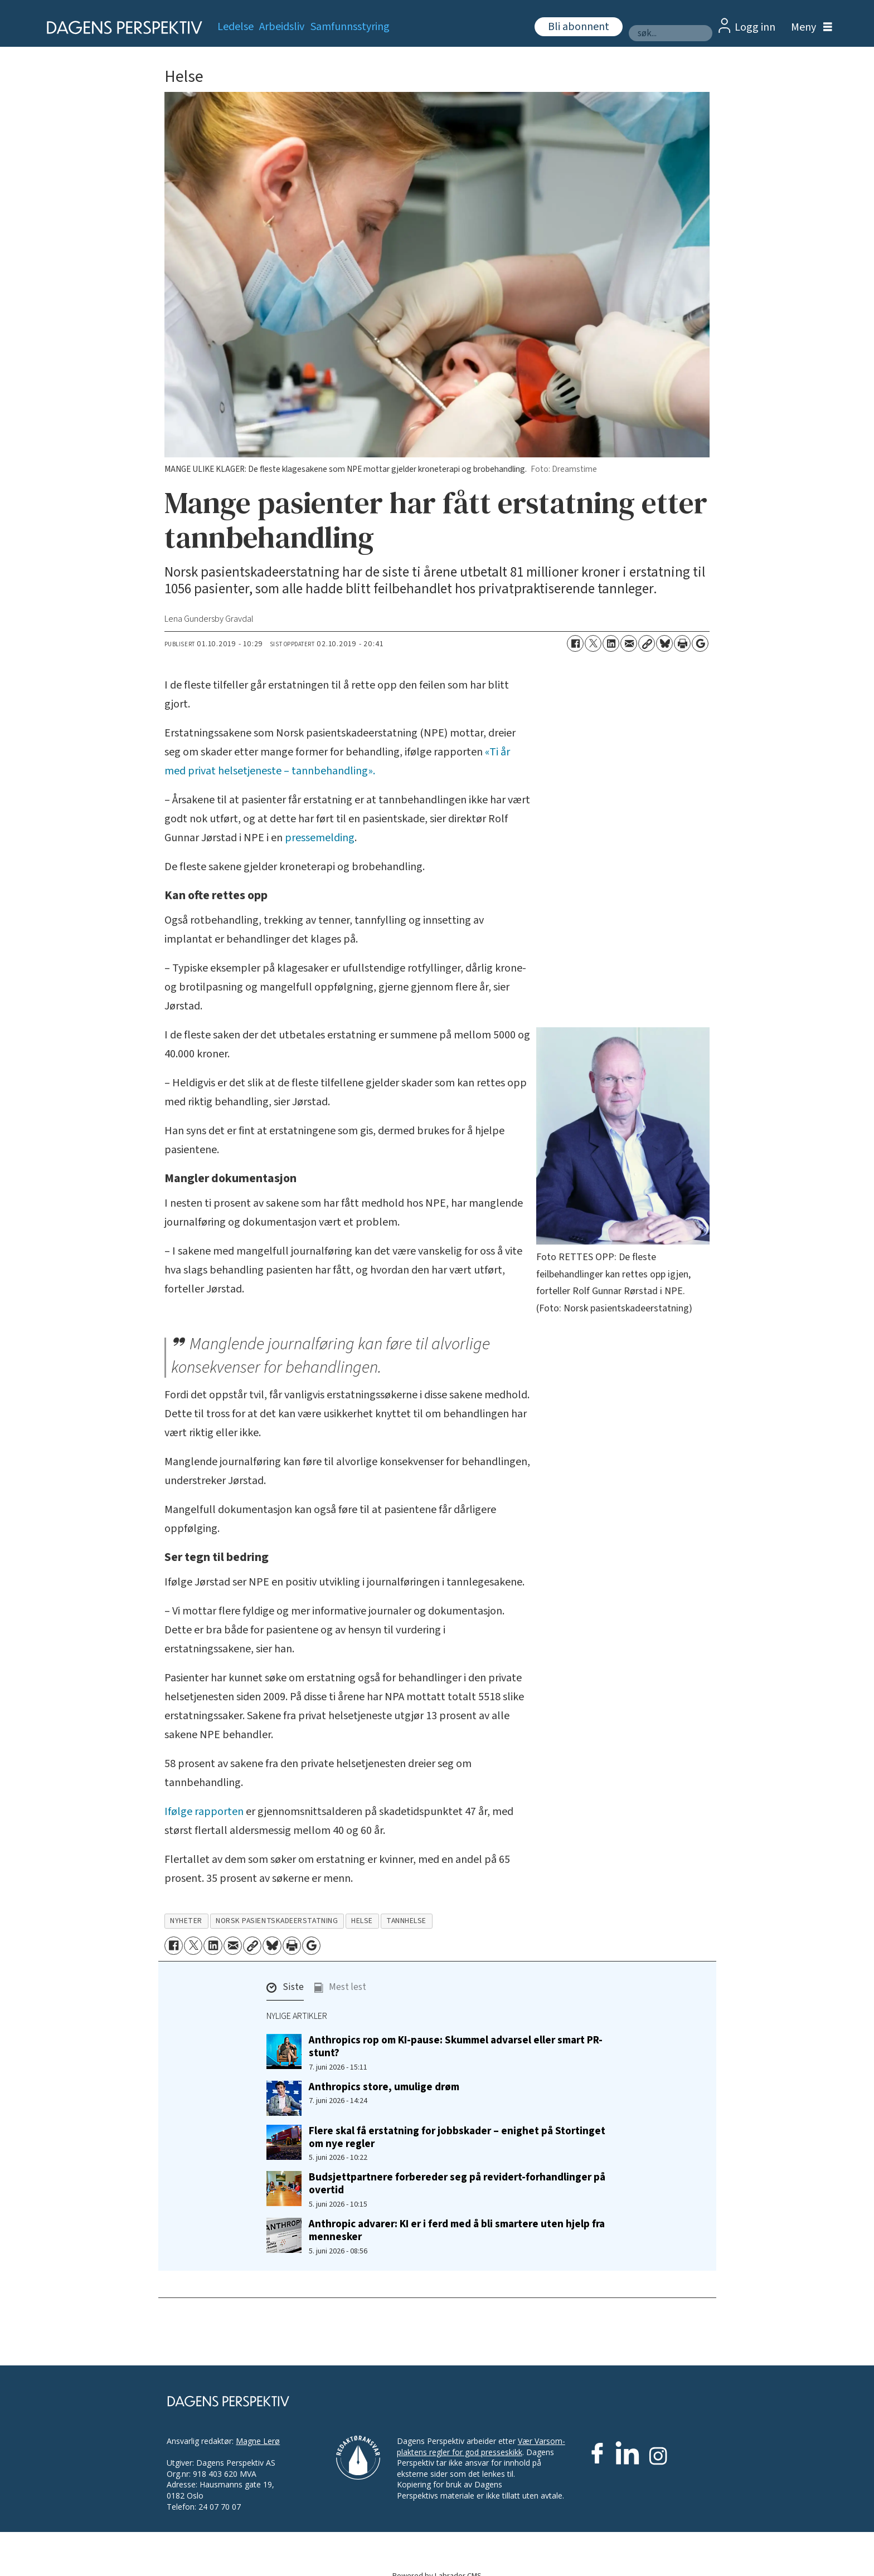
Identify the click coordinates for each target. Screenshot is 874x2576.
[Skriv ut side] (682, 643)
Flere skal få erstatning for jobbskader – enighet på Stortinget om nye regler (457, 2137)
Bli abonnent (578, 27)
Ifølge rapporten (204, 1811)
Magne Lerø (258, 2441)
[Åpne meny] (809, 27)
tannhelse (406, 1920)
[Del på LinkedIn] (611, 643)
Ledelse (235, 27)
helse (362, 1920)
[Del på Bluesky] (664, 643)
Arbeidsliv (281, 27)
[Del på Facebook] (575, 643)
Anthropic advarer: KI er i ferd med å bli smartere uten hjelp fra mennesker (457, 2230)
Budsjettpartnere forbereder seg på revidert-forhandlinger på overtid (457, 2183)
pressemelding (320, 838)
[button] (285, 1990)
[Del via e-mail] (628, 643)
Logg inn (755, 27)
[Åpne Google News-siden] (700, 643)
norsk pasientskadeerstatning (277, 1920)
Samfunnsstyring (350, 27)
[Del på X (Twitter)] (593, 643)
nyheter (186, 1920)
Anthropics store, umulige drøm (384, 2087)
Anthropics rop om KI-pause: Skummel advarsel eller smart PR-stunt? (456, 2046)
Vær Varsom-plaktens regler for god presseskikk (481, 2446)
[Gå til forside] (121, 27)
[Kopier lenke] (646, 643)
